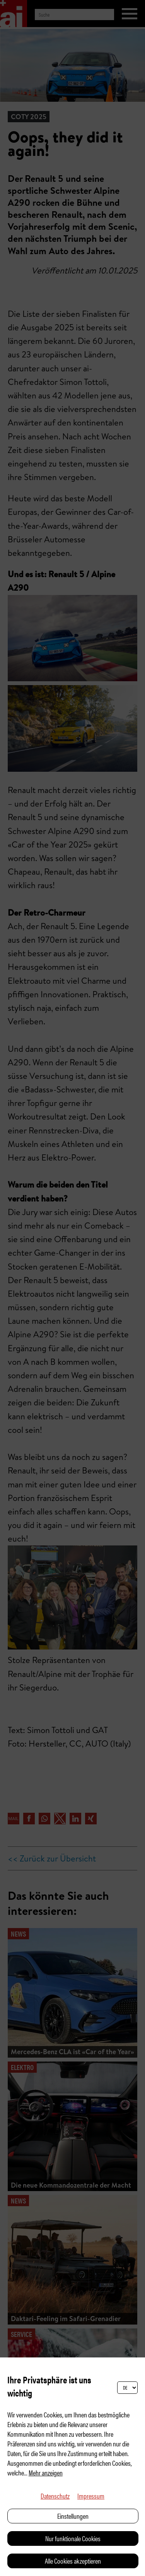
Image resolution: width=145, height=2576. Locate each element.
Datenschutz (55, 2496)
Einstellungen (73, 2516)
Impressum (90, 2496)
